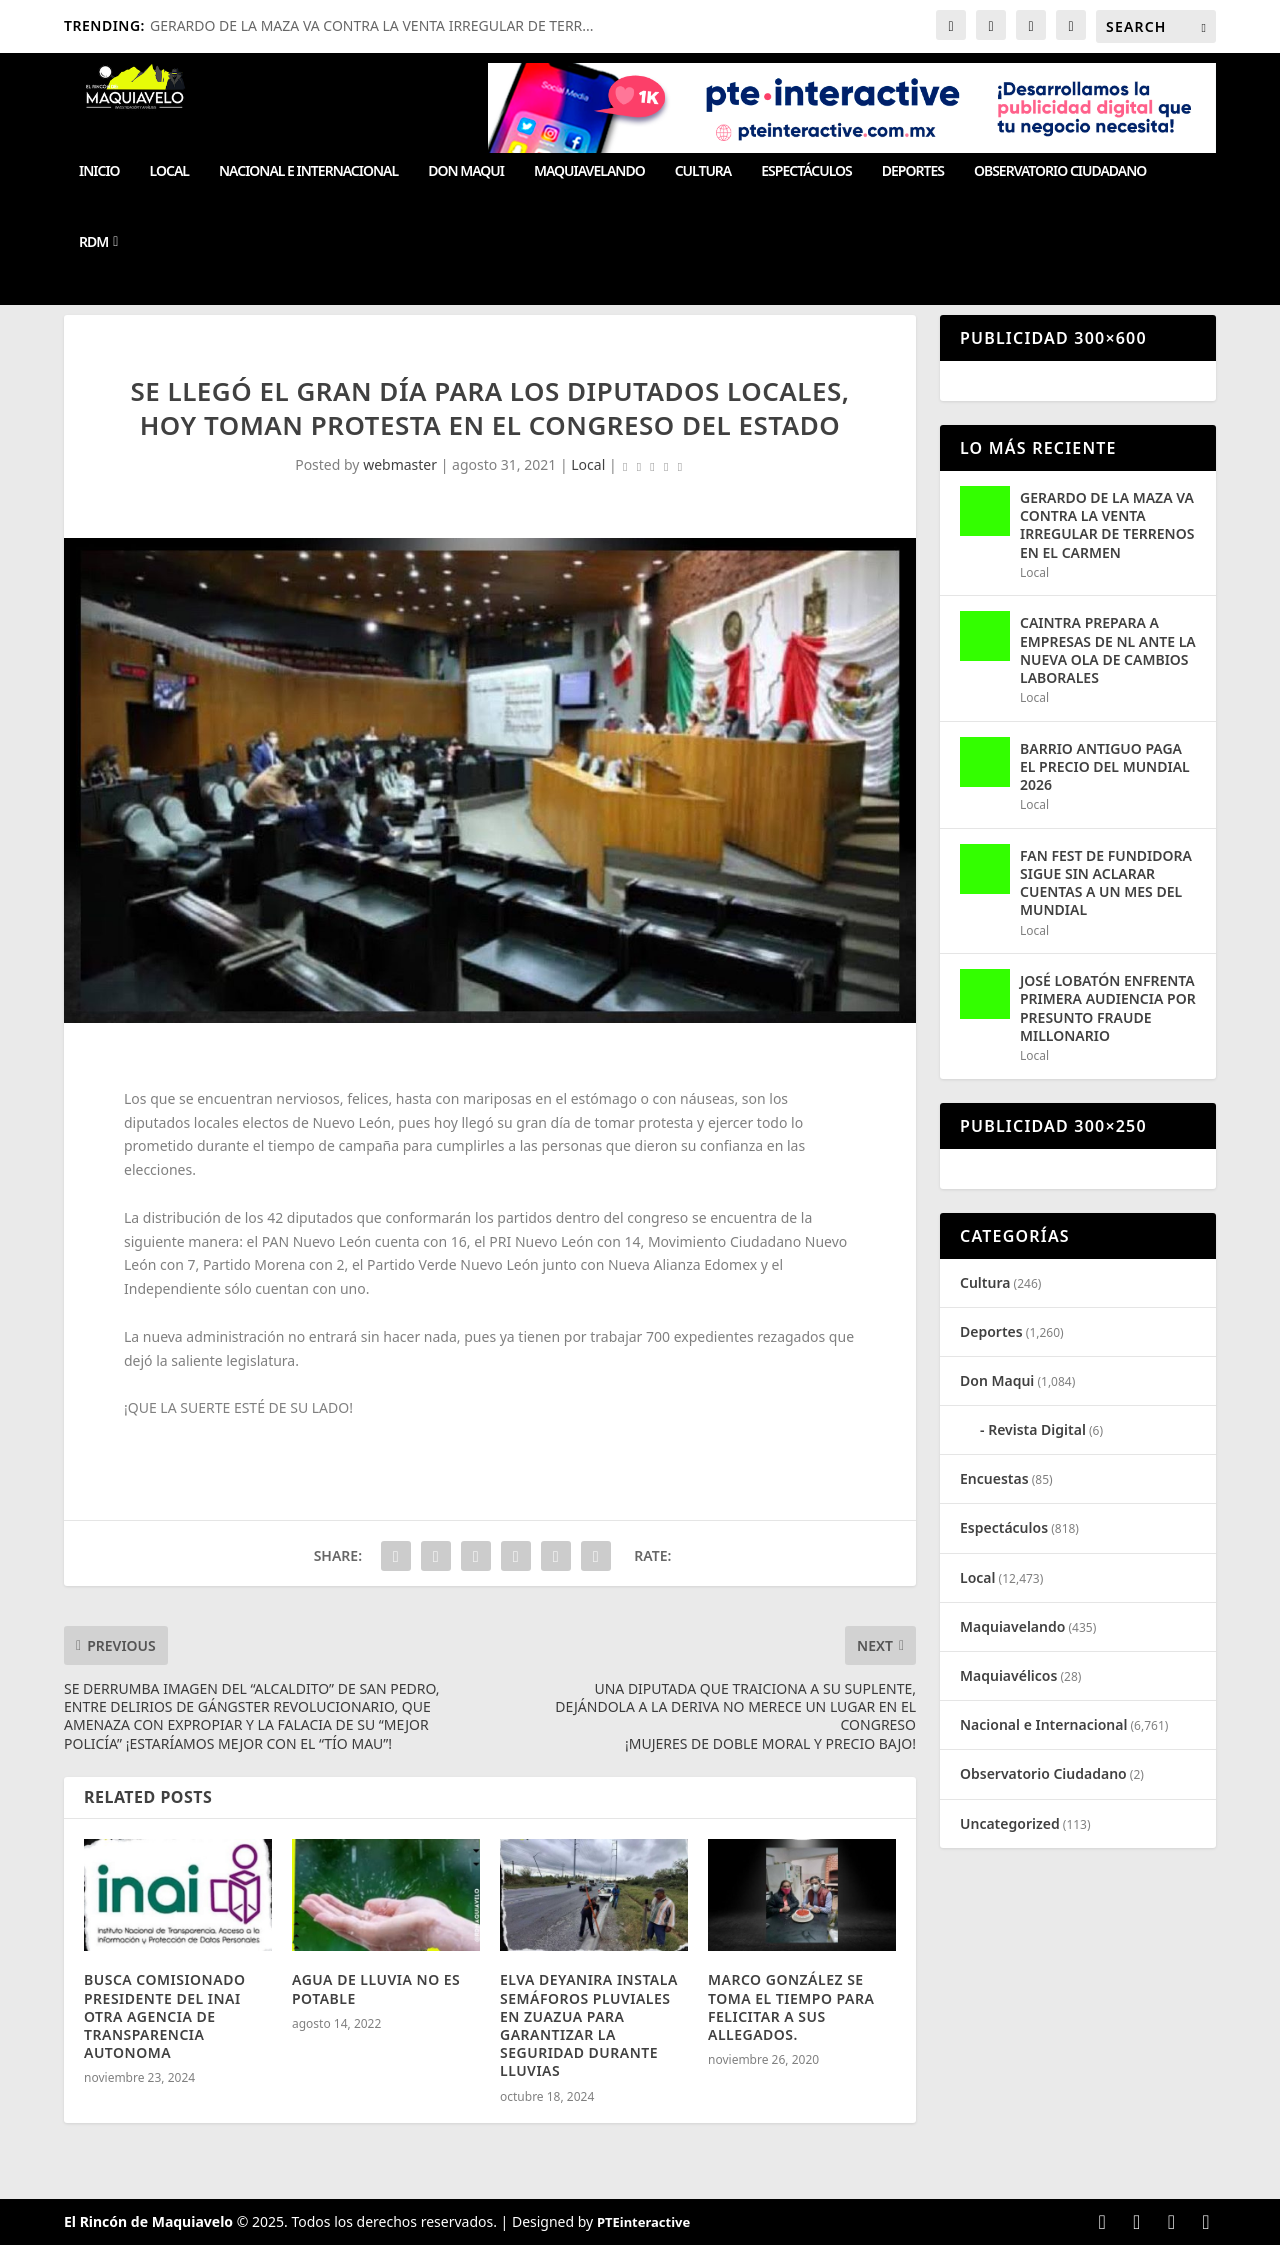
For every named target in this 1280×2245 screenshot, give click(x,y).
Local (169, 171)
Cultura (703, 171)
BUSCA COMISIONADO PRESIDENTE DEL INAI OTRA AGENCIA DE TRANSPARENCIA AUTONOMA (164, 2016)
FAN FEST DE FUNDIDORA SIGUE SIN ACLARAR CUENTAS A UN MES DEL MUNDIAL (1106, 883)
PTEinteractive (643, 2222)
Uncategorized (1010, 1823)
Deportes (913, 171)
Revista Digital (1037, 1429)
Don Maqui (466, 171)
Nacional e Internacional (308, 171)
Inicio (99, 171)
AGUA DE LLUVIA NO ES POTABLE (376, 1988)
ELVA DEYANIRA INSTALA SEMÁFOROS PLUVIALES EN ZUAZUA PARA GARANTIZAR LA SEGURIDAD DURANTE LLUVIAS (589, 2025)
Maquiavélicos (1008, 1675)
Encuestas (994, 1478)
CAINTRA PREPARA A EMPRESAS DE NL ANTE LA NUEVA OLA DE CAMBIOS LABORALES (1108, 650)
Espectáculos (806, 171)
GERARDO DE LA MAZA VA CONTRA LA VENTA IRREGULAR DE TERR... (372, 25)
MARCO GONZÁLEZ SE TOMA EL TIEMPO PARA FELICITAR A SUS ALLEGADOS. (791, 2007)
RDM (93, 242)
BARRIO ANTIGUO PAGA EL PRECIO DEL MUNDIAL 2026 (1105, 766)
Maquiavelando (589, 171)
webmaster (400, 464)
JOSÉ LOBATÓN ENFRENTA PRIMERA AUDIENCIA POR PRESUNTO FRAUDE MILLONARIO (1108, 1008)
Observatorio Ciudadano (1060, 171)
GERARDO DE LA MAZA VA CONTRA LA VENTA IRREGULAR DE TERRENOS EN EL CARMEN (1107, 525)
